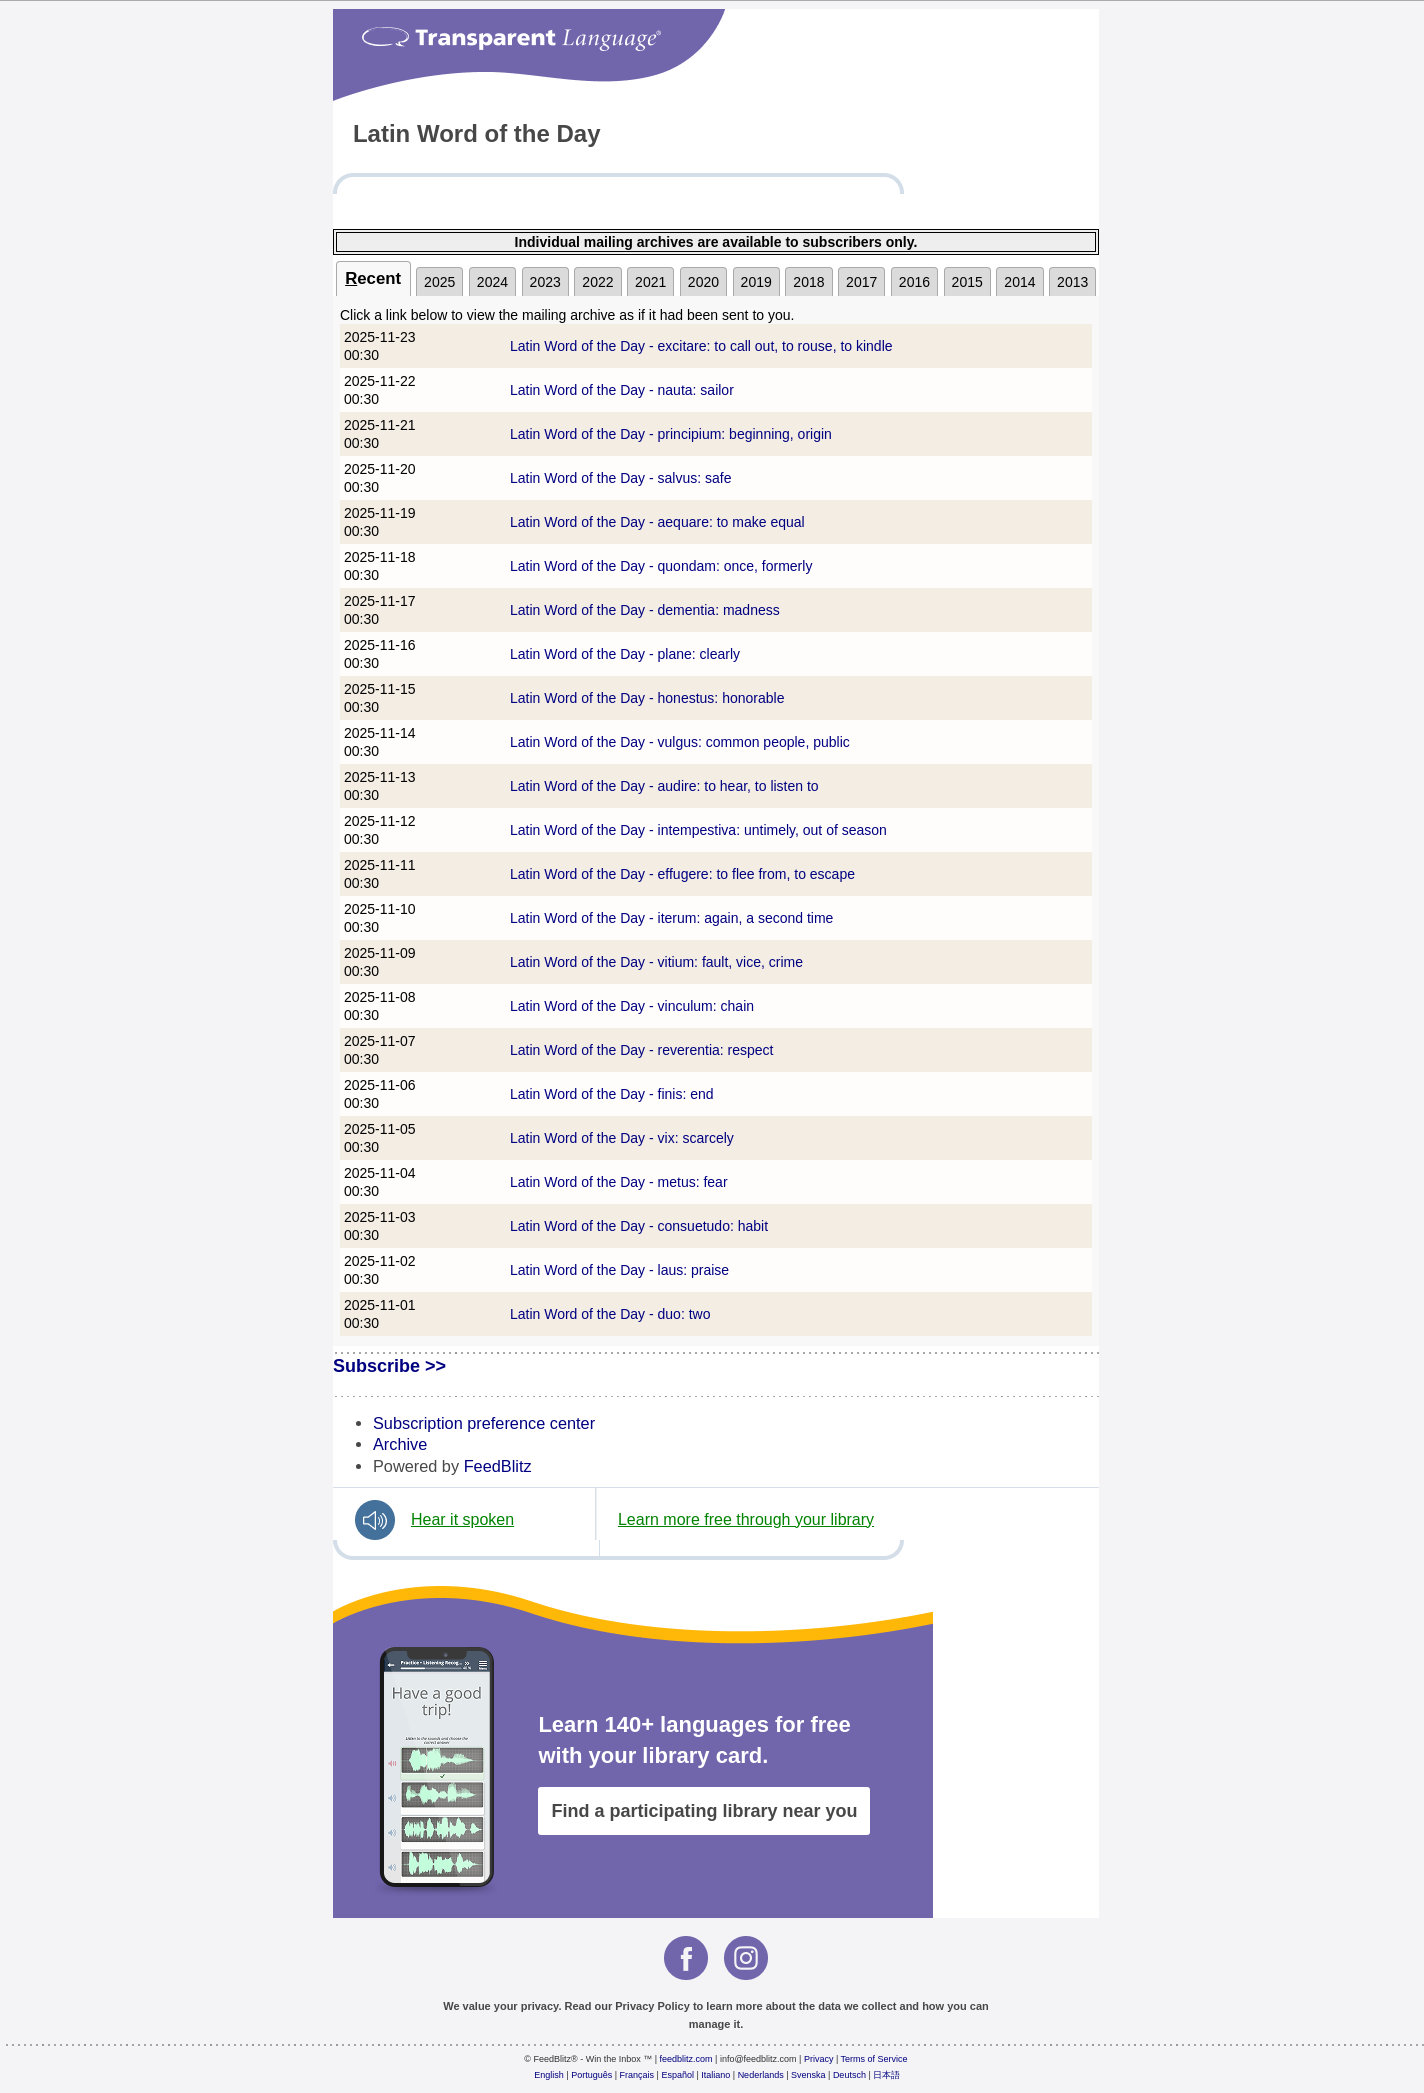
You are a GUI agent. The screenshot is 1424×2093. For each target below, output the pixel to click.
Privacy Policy (652, 2006)
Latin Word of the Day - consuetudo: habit (639, 1226)
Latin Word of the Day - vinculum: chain (632, 1006)
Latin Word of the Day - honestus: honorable (647, 698)
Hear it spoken (462, 1519)
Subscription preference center (484, 1423)
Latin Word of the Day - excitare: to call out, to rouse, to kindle (701, 346)
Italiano (715, 2075)
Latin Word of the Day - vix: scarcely (622, 1138)
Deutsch (849, 2075)
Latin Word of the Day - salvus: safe (621, 478)
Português (591, 2075)
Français (637, 2075)
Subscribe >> (389, 1366)
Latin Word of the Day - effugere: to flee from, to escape (682, 874)
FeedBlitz (498, 1466)
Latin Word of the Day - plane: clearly (625, 654)
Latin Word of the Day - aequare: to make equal (657, 522)
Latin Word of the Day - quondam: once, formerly (661, 566)
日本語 (886, 2075)
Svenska (808, 2075)
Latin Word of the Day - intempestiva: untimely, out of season (698, 830)
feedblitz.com (686, 2059)
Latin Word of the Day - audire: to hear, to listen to (664, 786)
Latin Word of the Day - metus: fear (619, 1182)
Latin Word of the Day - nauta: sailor (622, 390)
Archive (400, 1444)
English (549, 2075)
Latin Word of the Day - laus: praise (619, 1270)
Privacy (819, 2059)
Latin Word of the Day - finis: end (612, 1094)
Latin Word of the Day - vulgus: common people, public (680, 742)
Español (677, 2075)
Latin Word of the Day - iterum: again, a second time (671, 918)
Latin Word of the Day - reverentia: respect (642, 1050)
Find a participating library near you (704, 1811)
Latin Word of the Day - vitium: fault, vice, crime (656, 962)
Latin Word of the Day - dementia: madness (645, 610)
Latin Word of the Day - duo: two (610, 1314)
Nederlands (761, 2075)
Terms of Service (874, 2059)
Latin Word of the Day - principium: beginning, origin (671, 434)
